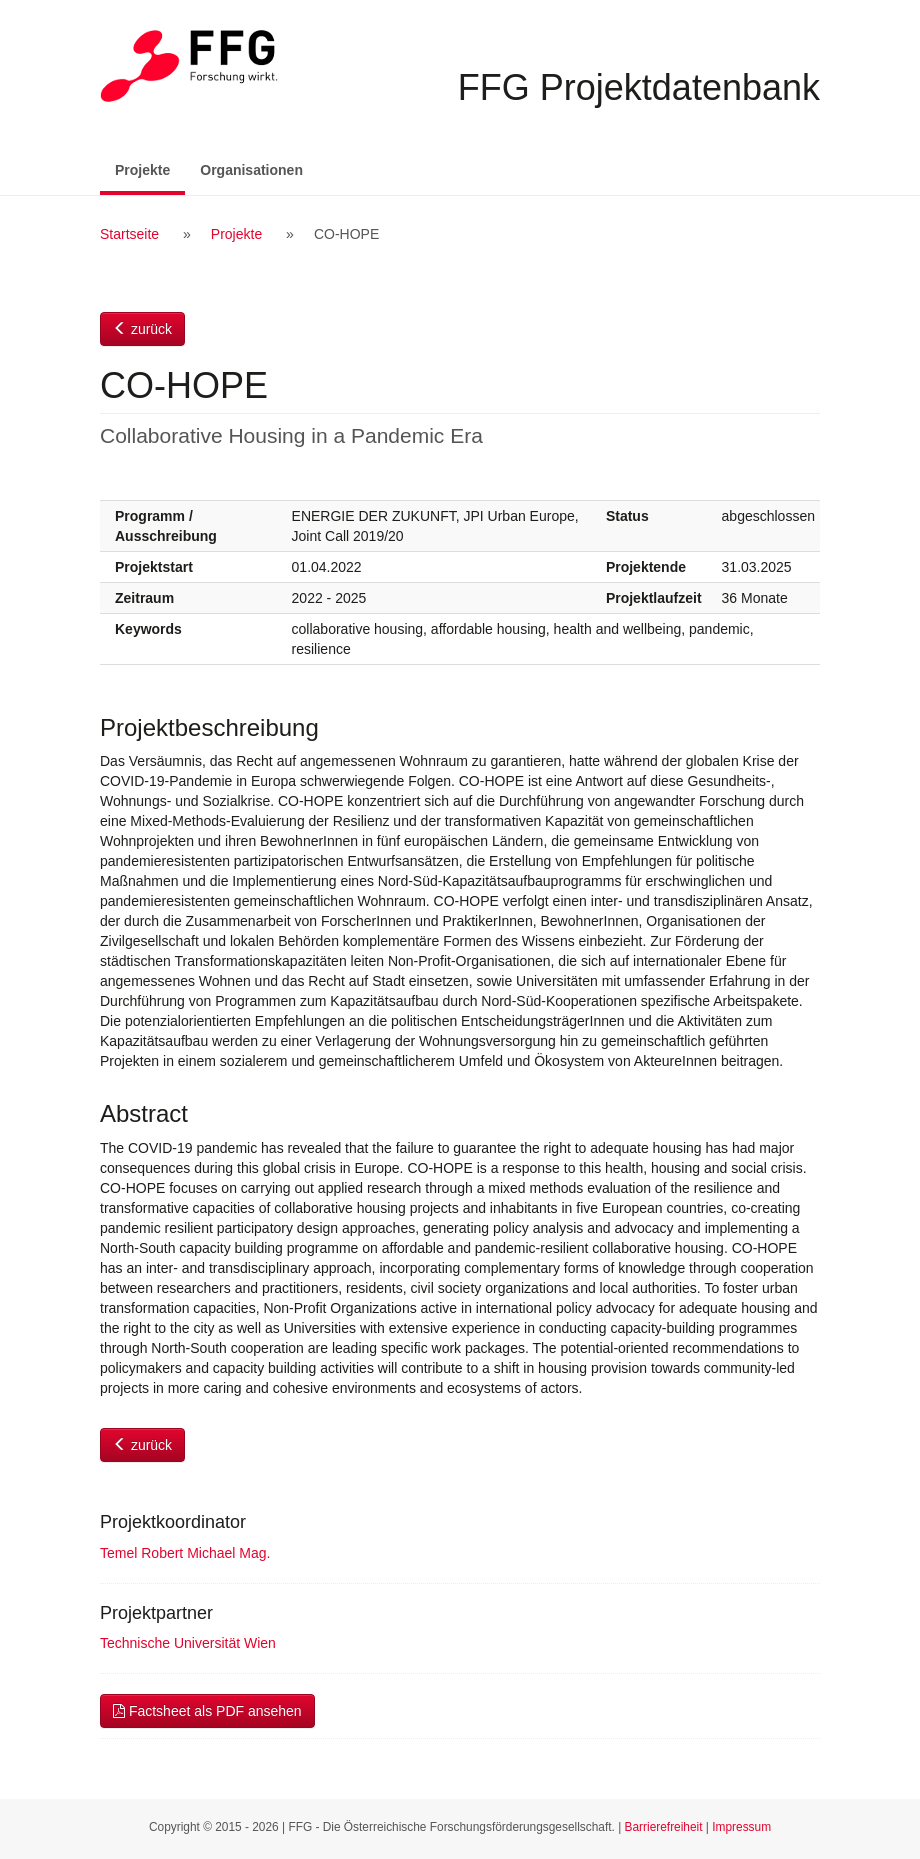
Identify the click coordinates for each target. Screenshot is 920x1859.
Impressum (741, 1827)
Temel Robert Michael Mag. (185, 1553)
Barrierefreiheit (664, 1827)
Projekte (150, 168)
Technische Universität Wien (188, 1643)
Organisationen (251, 170)
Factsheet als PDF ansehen (207, 1711)
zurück (142, 329)
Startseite (129, 234)
